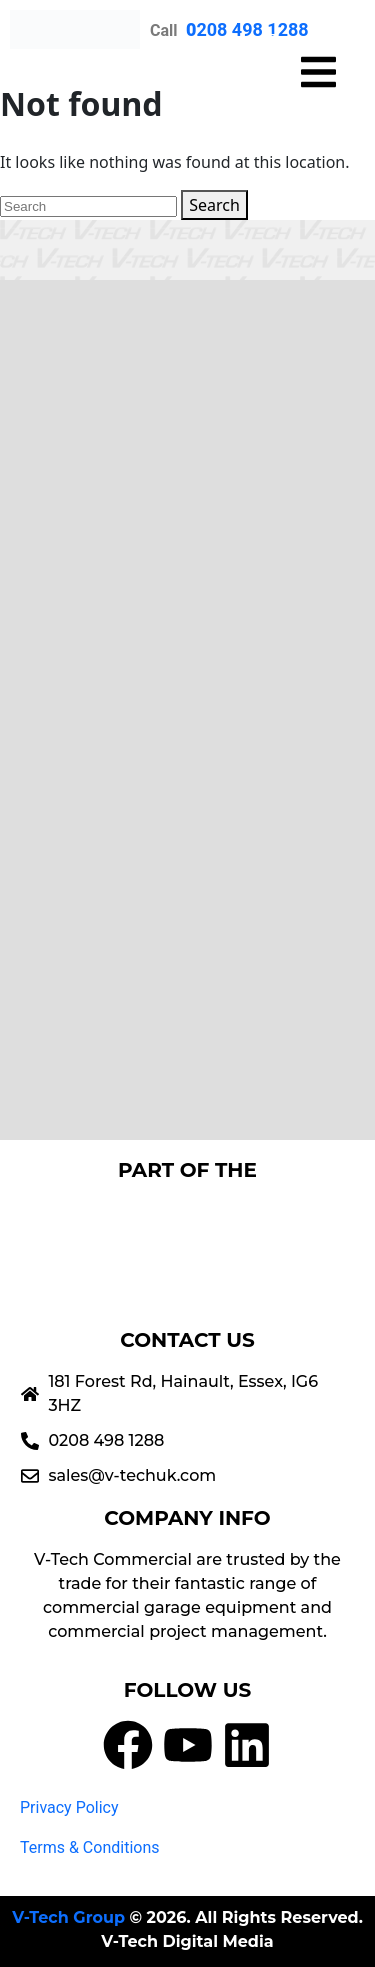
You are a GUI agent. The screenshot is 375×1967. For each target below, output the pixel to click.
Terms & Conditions (90, 1847)
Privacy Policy (69, 1807)
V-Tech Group (68, 1917)
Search (214, 205)
